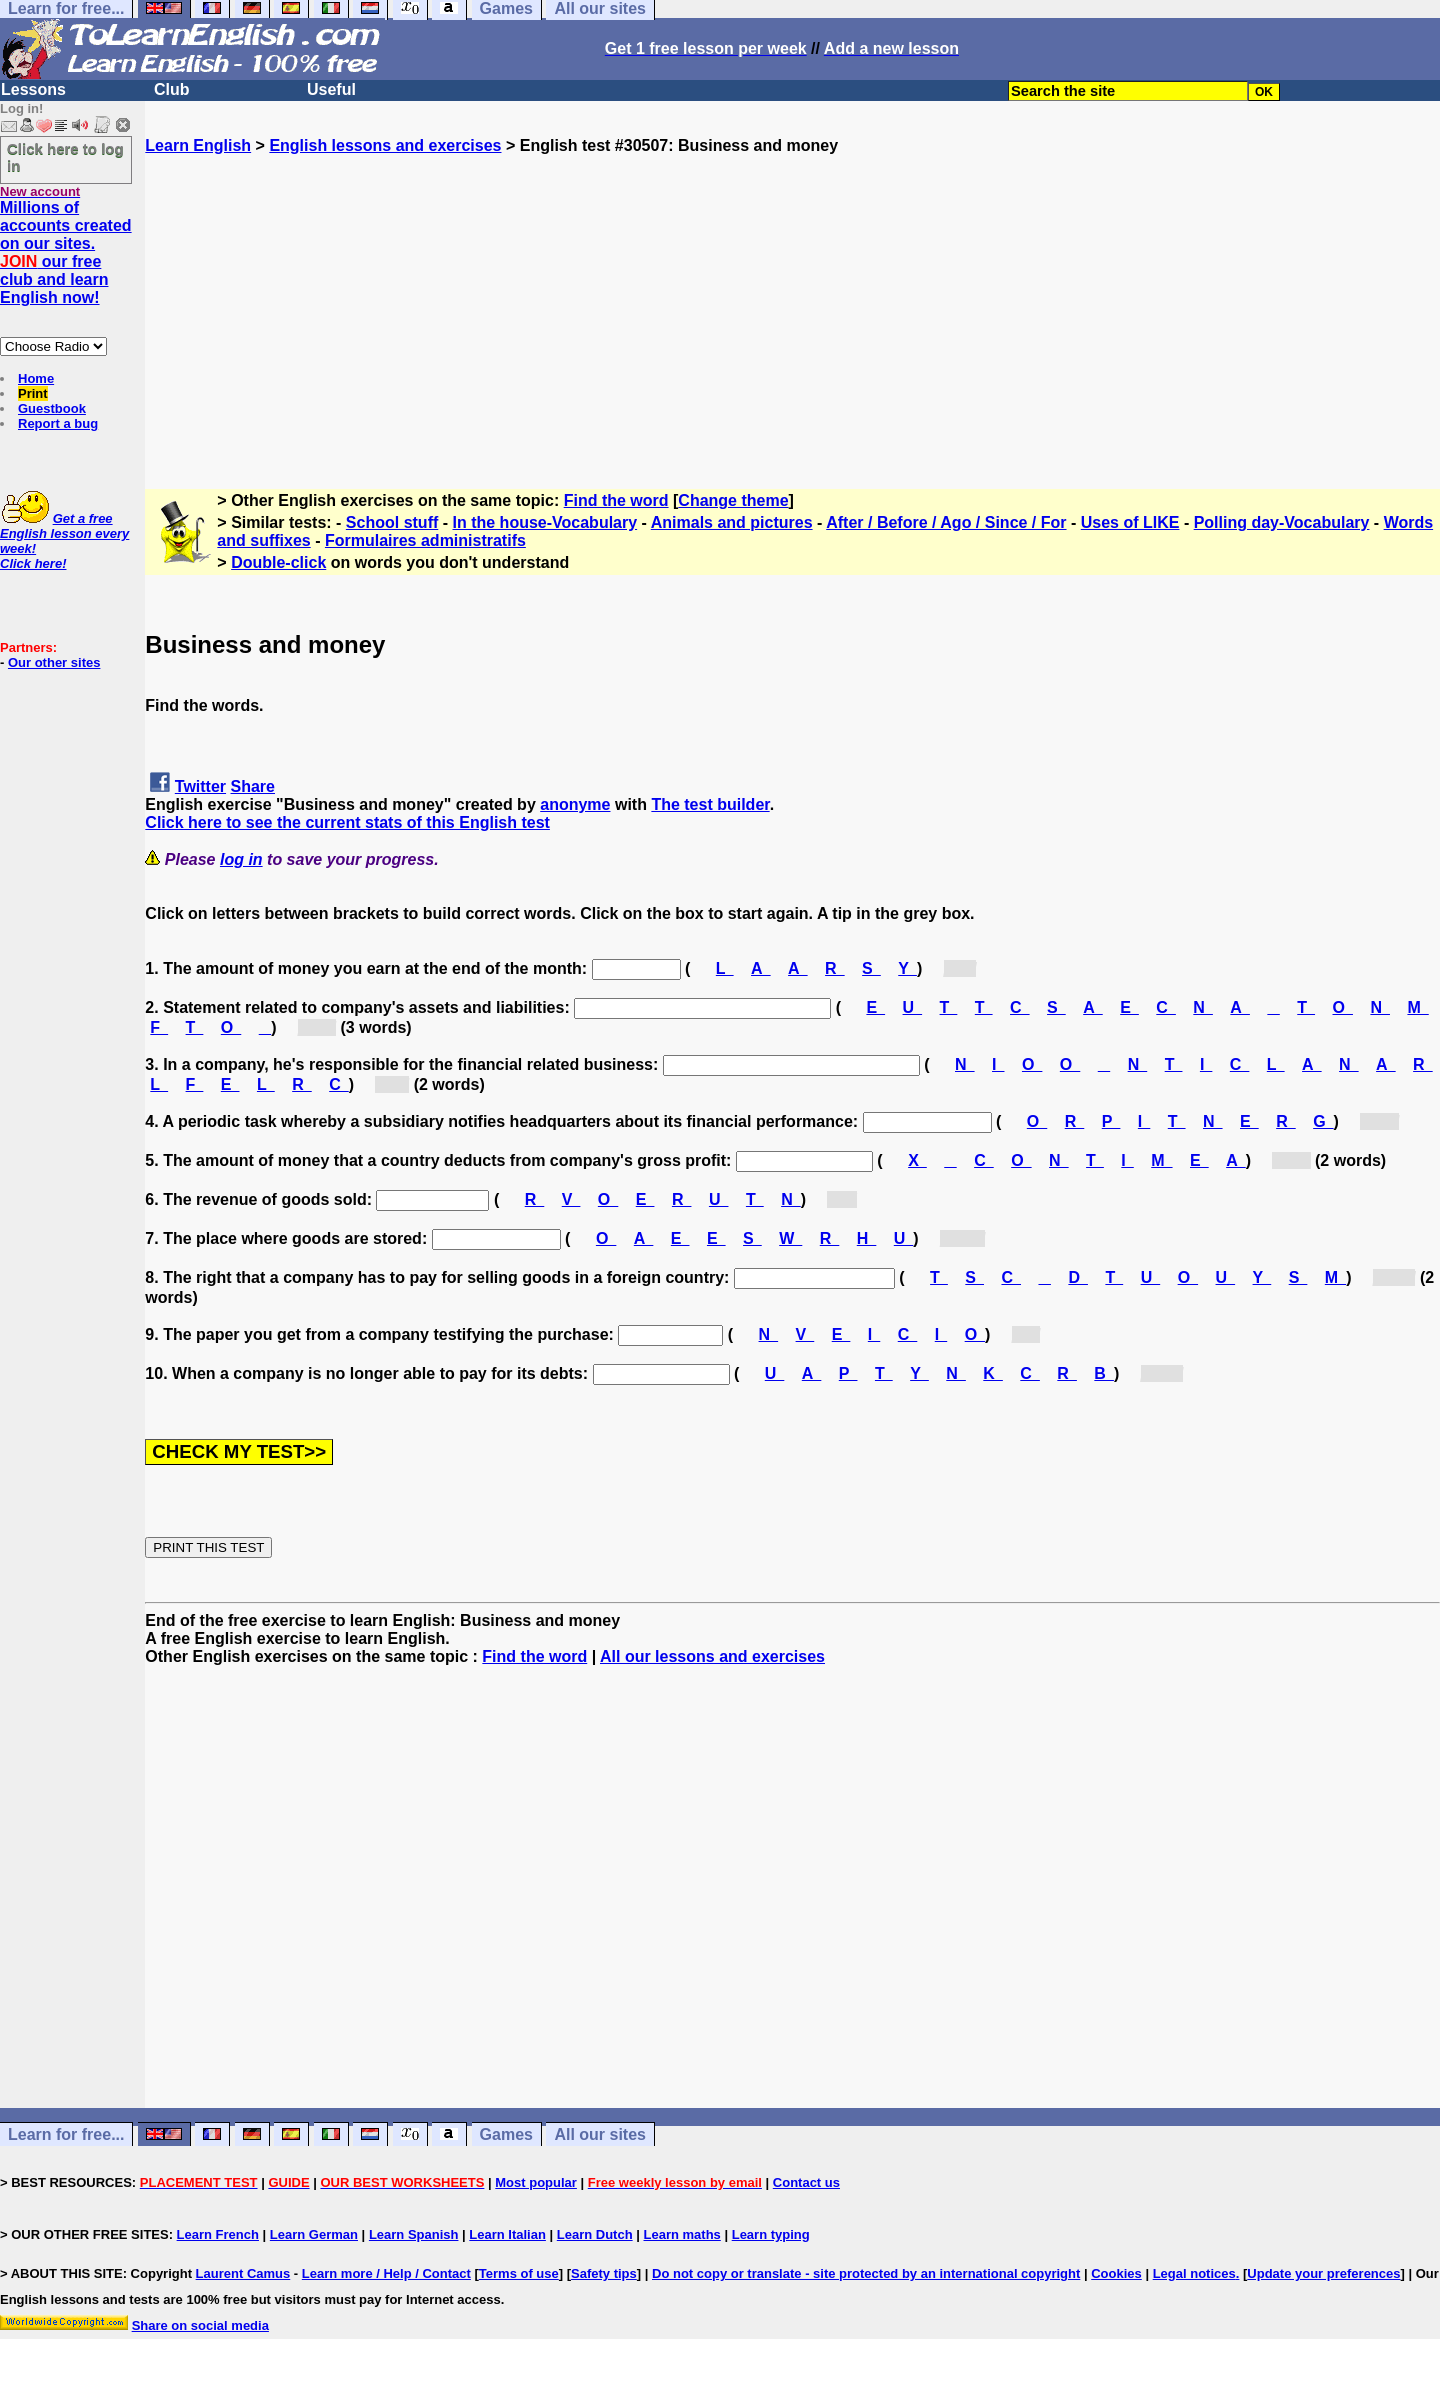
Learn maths (682, 2234)
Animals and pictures (732, 522)
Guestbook (52, 408)
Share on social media (200, 2325)
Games (506, 2134)
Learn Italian (507, 2234)
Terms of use (519, 2273)
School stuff (392, 522)
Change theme (733, 500)
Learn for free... (66, 2134)
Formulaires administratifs (425, 540)
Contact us (806, 2182)
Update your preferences (1323, 2273)
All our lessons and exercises (712, 1656)
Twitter (200, 786)
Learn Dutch (595, 2234)
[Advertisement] (793, 295)
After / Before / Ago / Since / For (946, 522)
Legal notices (1194, 2273)
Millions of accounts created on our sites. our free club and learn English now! (66, 252)
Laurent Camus (243, 2273)
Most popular (536, 2182)
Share (253, 786)
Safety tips (604, 2273)
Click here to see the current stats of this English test (347, 822)
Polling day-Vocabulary (1282, 522)
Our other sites (54, 662)
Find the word (616, 500)
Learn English (198, 145)
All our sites (600, 2134)
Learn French (218, 2234)
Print (33, 393)
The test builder (710, 804)
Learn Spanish (414, 2234)
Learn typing (771, 2234)
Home (36, 378)
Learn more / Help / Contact (386, 2273)
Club (172, 89)
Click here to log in (65, 157)
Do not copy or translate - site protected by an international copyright (866, 2273)
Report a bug (58, 423)
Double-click (278, 562)
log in (241, 859)
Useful (331, 89)
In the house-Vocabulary (545, 522)
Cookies (1116, 2273)
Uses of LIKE (1130, 522)
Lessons (33, 89)
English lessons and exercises (385, 145)
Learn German (314, 2234)
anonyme (575, 804)
